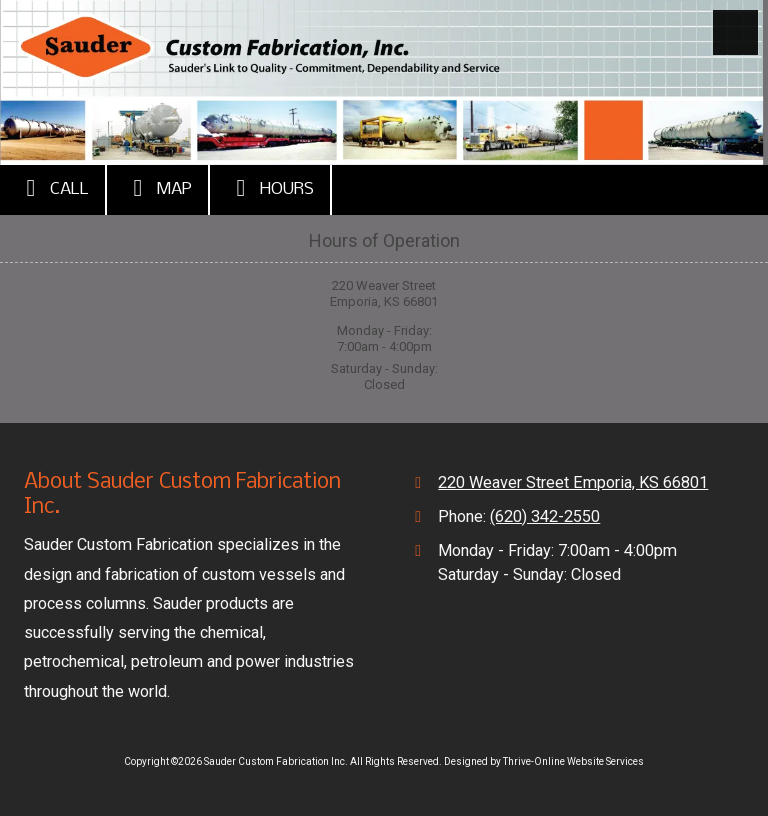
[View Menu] (735, 32)
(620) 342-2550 (545, 516)
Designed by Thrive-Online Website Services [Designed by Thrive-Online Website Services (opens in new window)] (544, 761)
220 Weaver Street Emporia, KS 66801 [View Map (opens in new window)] (573, 482)
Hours (270, 188)
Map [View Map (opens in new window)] (157, 188)
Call (52, 188)
